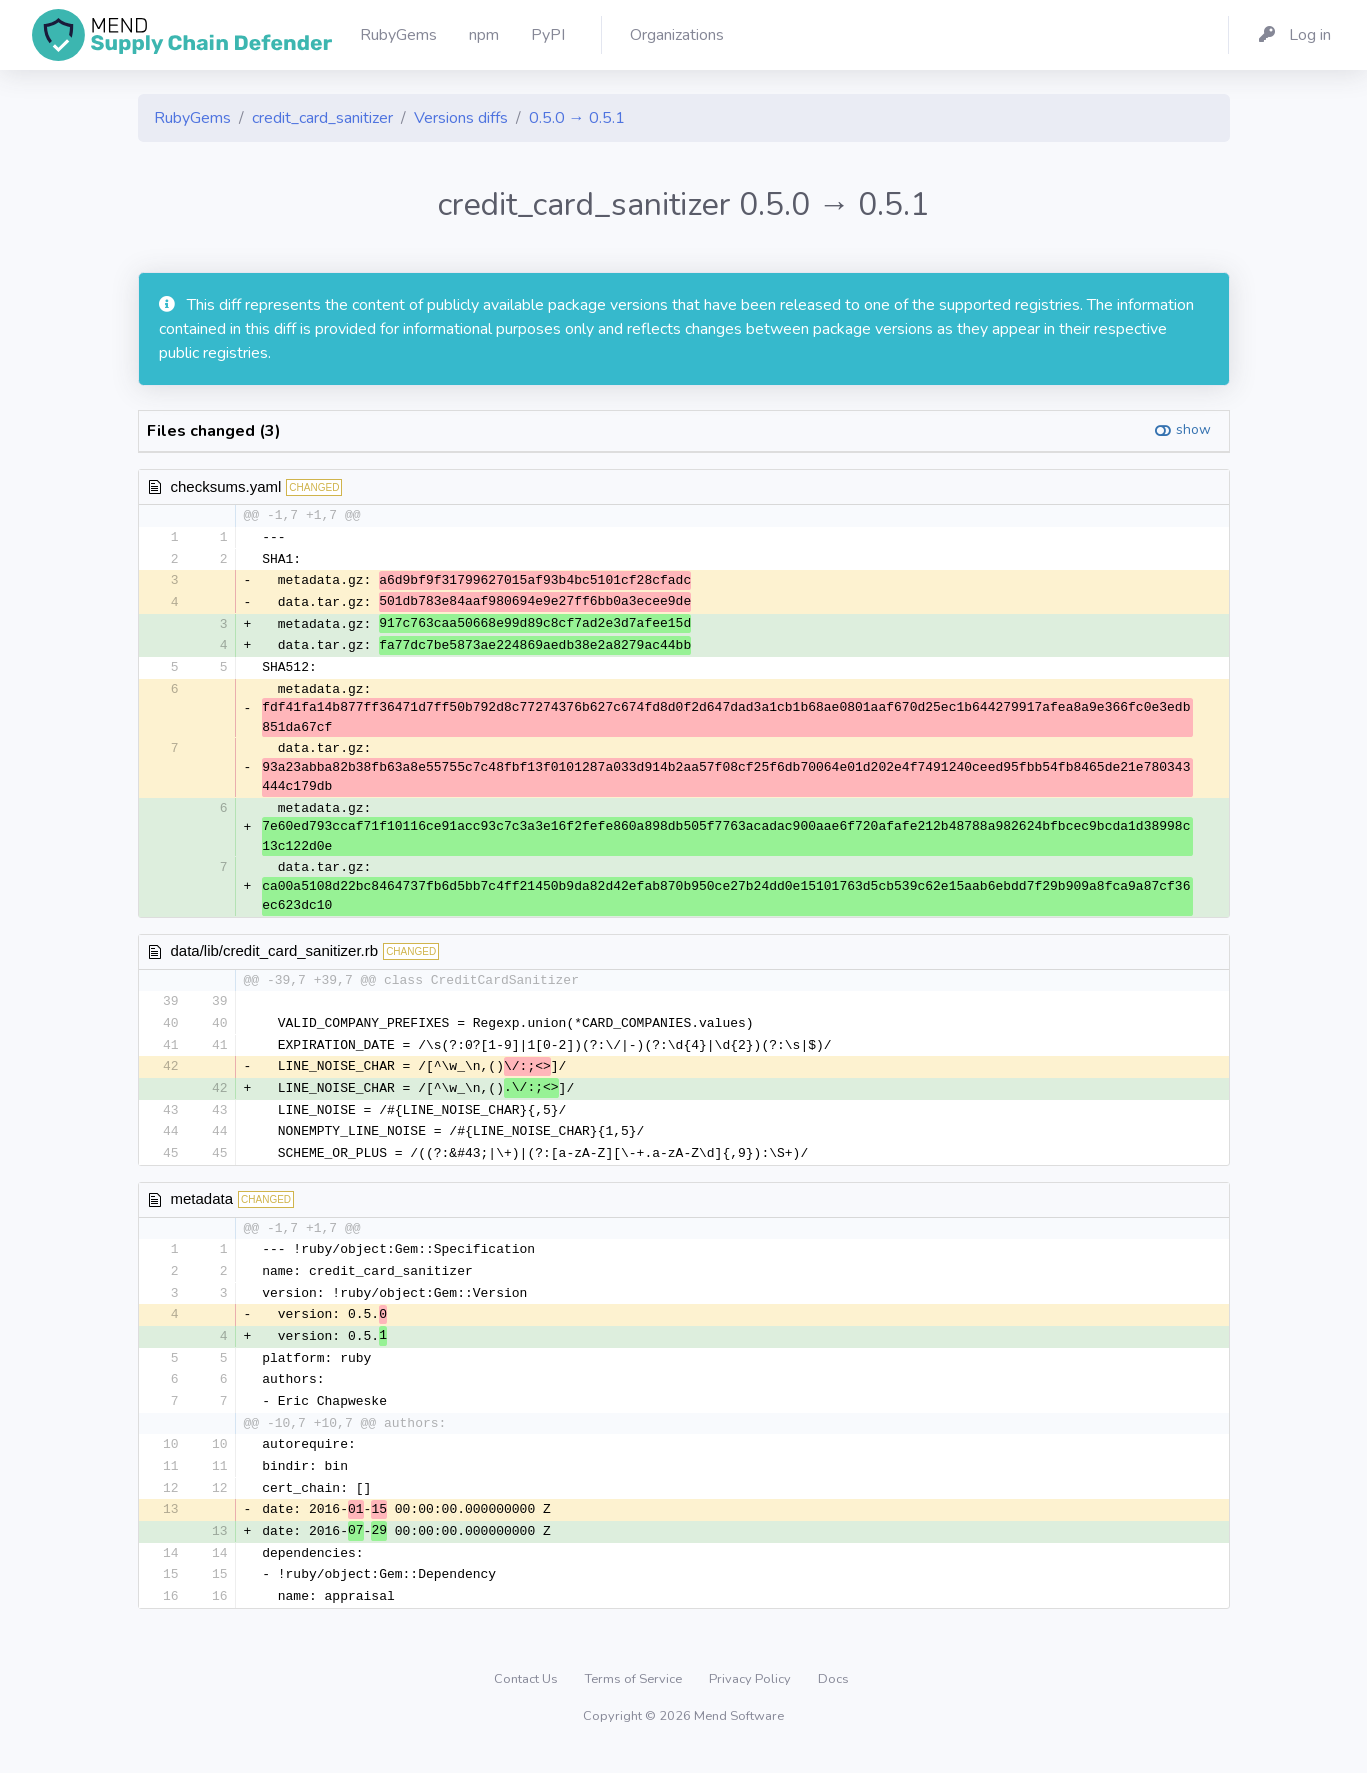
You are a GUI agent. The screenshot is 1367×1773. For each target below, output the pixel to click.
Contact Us (527, 1698)
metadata (202, 1208)
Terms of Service (635, 1698)
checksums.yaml (226, 486)
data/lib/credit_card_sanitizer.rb (275, 955)
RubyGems (192, 118)
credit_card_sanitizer (322, 118)
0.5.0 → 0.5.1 (577, 118)
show (1193, 429)
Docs (833, 1698)
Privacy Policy (751, 1698)
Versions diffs (461, 118)
